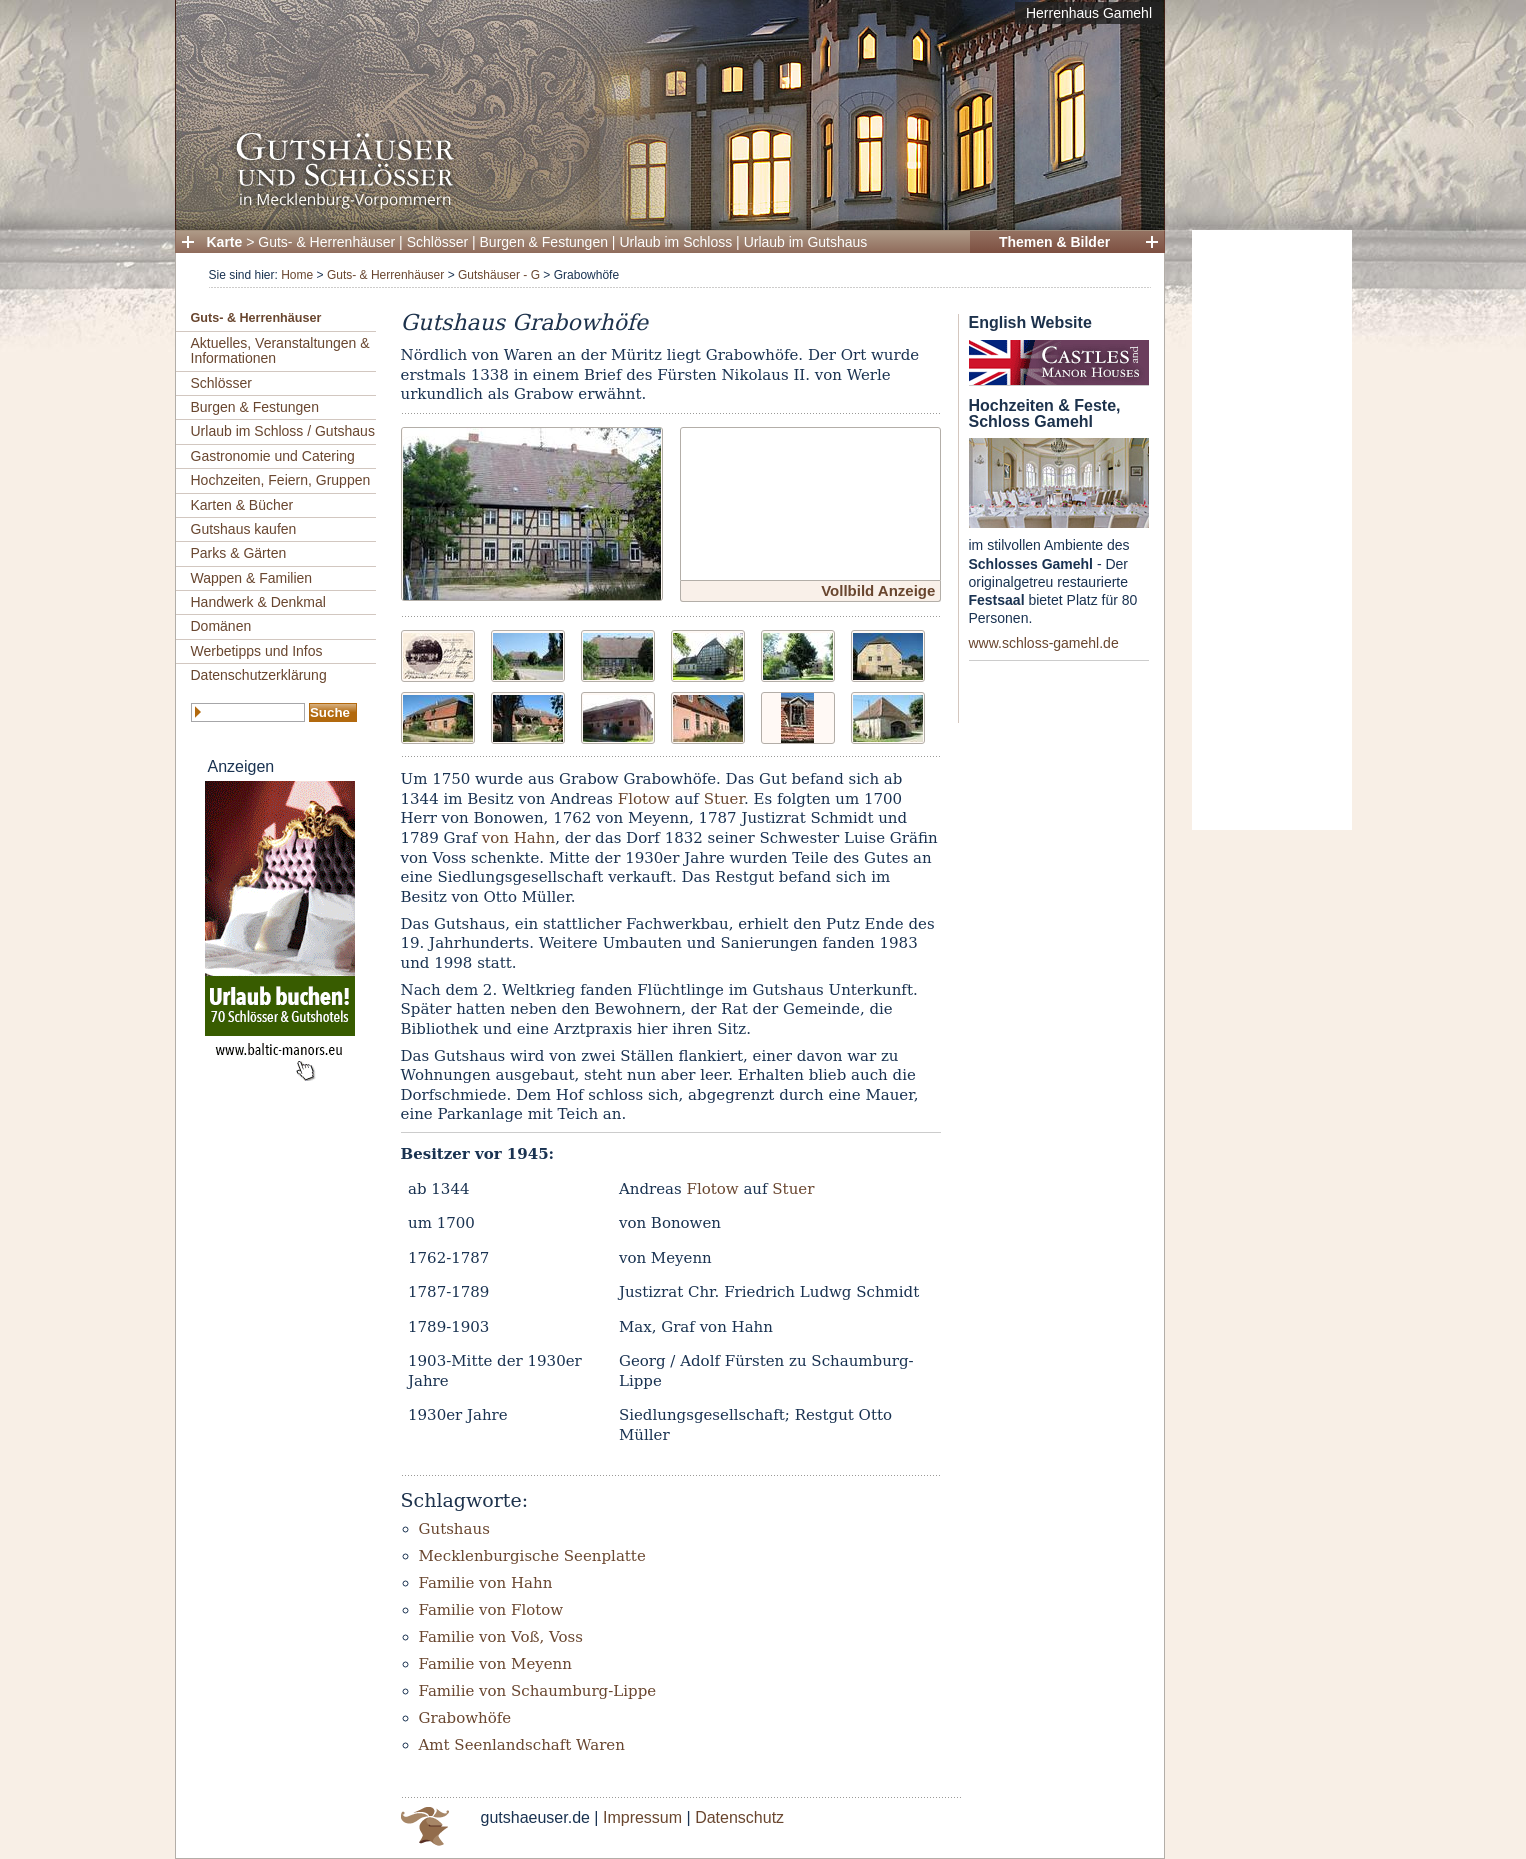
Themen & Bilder (1054, 242)
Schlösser (437, 242)
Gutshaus (454, 1529)
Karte (225, 242)
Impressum (642, 1817)
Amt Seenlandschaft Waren (522, 1745)
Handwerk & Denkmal (258, 602)
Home (297, 275)
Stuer (724, 799)
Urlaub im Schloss (675, 242)
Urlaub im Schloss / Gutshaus (283, 431)
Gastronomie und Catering (273, 456)
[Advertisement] (1272, 530)
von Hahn (518, 838)
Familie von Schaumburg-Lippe (538, 1691)
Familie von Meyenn (495, 1664)
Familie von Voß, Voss (501, 1637)
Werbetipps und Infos (257, 651)
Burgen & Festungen (544, 242)
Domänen (221, 626)
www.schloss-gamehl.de (1044, 643)
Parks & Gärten (239, 553)
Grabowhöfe (465, 1718)
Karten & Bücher (242, 505)
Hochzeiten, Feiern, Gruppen (281, 480)
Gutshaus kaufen (244, 529)
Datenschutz (739, 1817)
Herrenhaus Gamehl (1089, 13)
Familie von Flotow (491, 1610)
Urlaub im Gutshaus (806, 242)
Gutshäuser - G (499, 275)
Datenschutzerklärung (259, 675)
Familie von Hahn (486, 1583)
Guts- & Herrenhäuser (326, 242)
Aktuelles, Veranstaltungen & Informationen (280, 350)
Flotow (644, 799)
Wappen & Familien (252, 578)
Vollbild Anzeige (878, 590)
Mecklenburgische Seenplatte (532, 1556)
